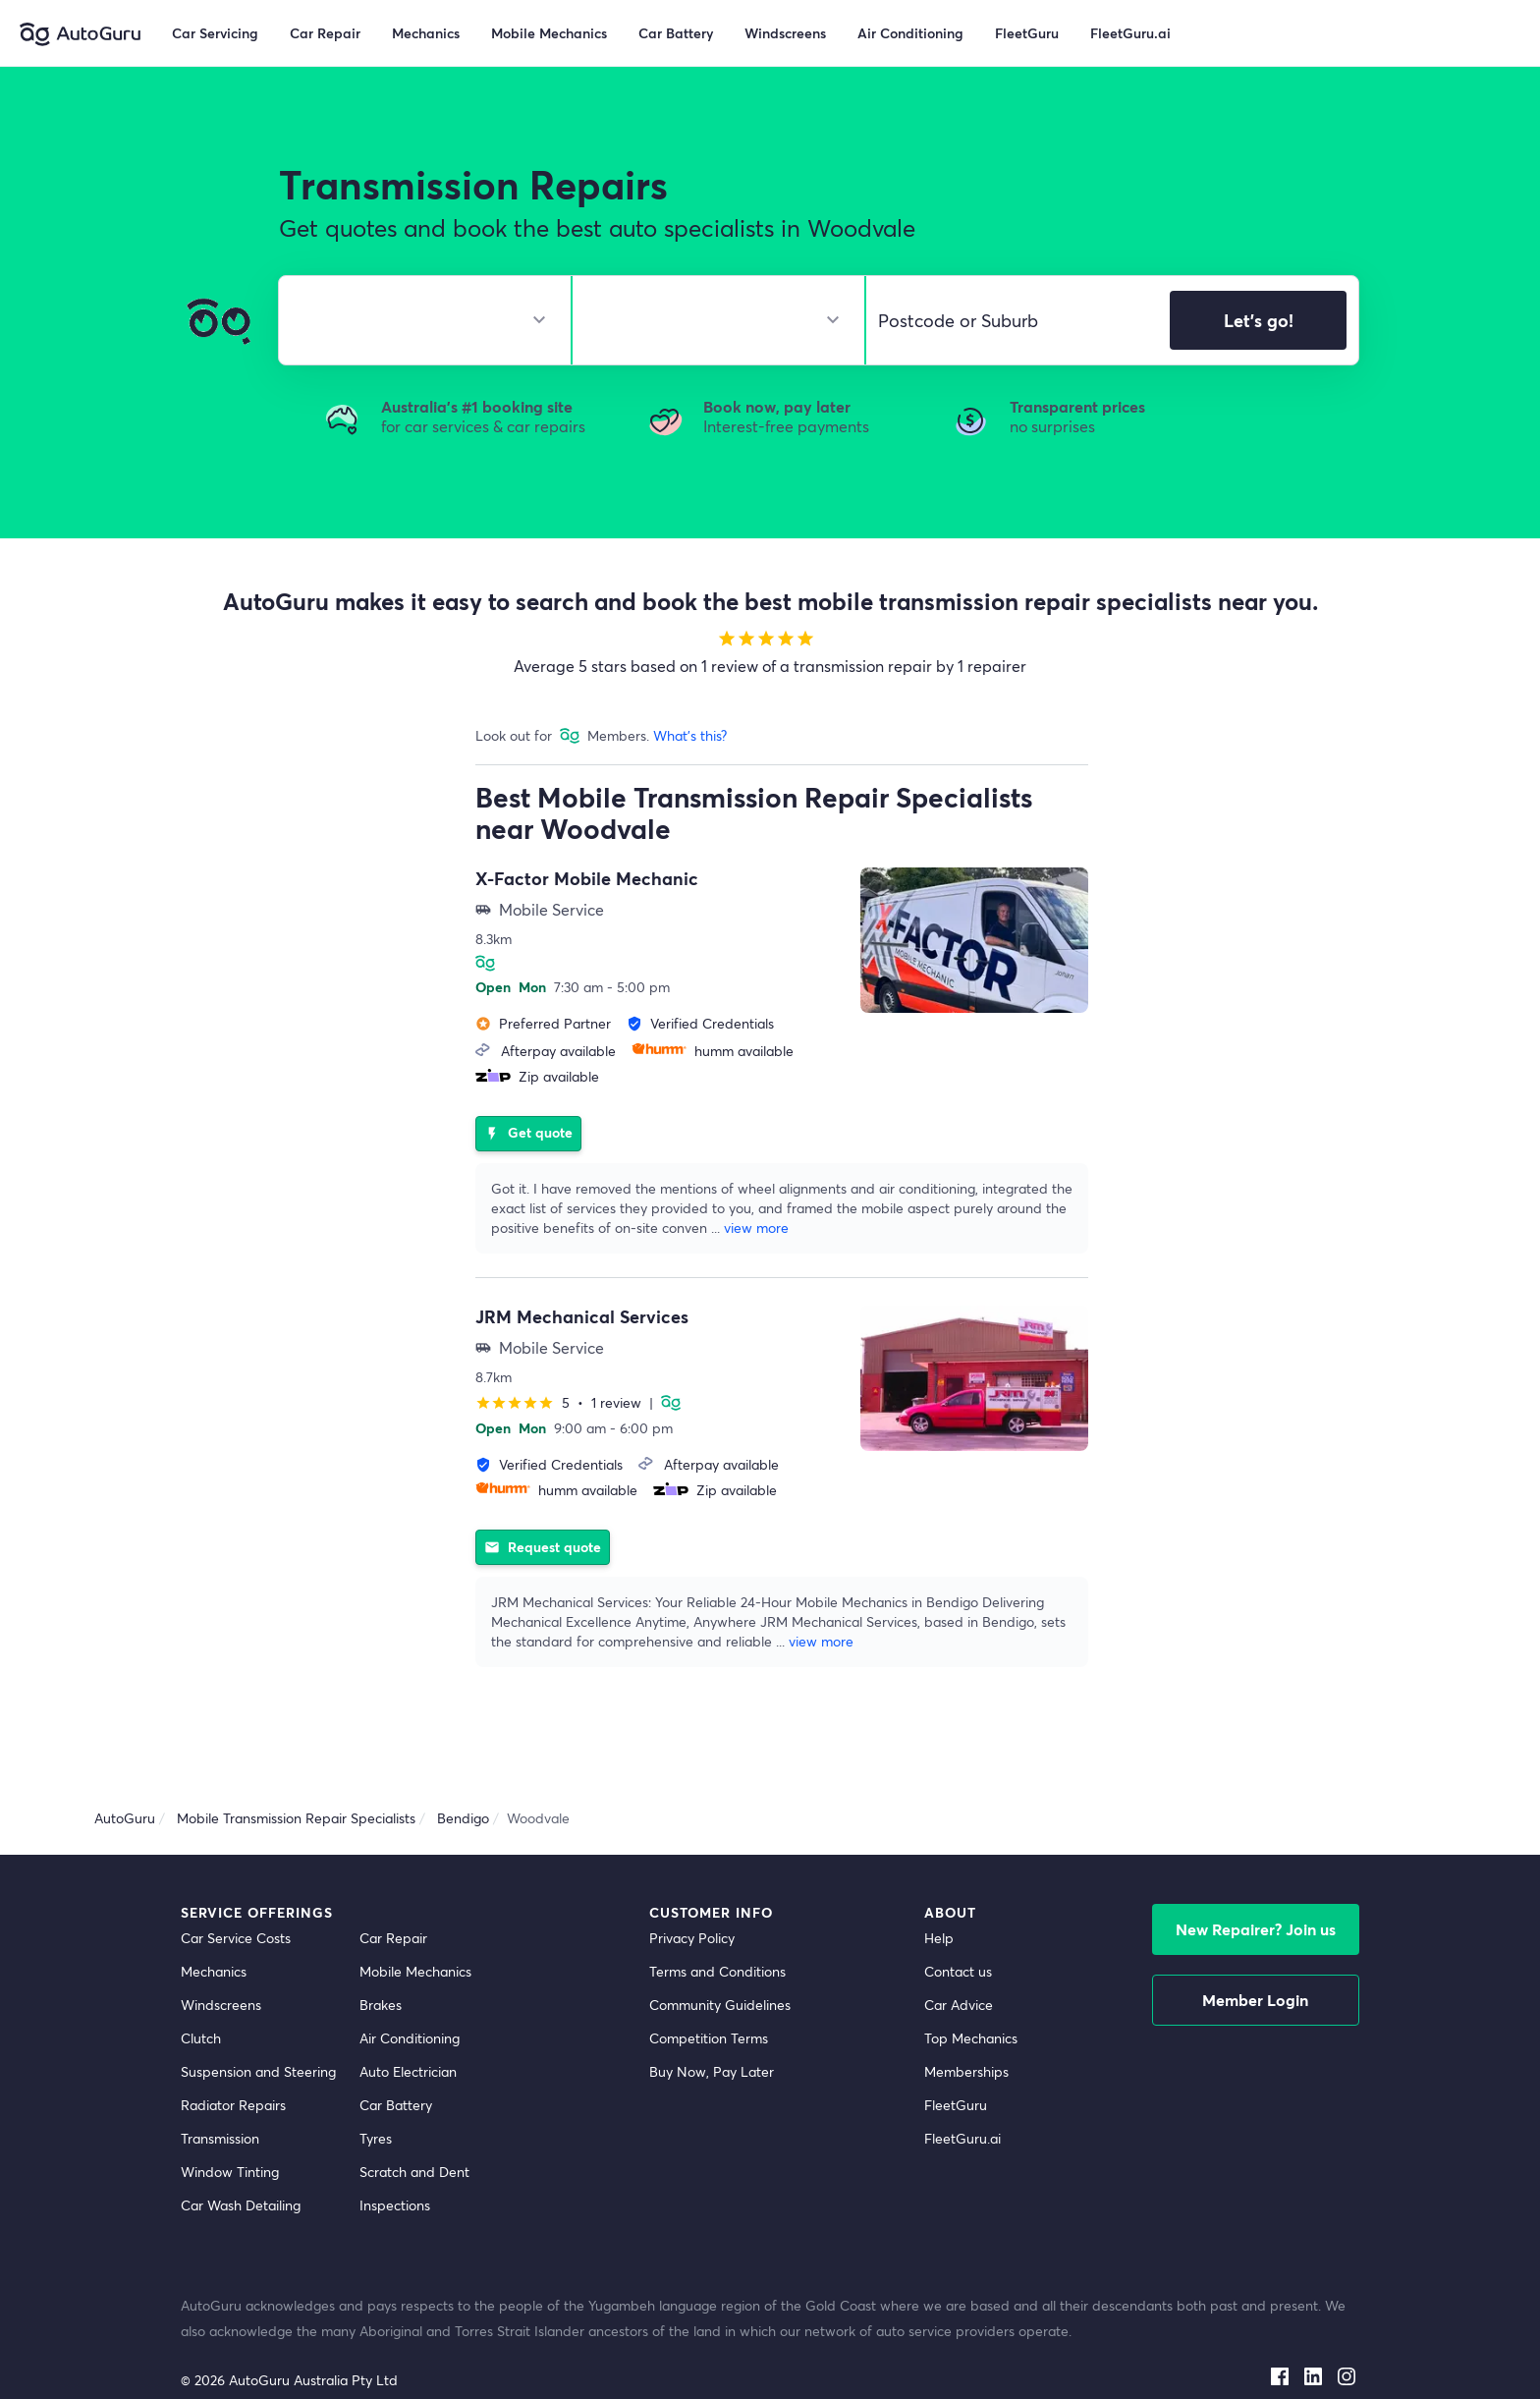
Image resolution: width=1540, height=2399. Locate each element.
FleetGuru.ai (1130, 33)
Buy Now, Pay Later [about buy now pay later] (711, 2028)
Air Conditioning (409, 1994)
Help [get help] (939, 1894)
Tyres (375, 2095)
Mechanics (426, 33)
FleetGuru (1027, 33)
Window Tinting (230, 2128)
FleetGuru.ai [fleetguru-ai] (962, 2095)
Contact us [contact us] (958, 1928)
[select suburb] (1012, 320)
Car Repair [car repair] (393, 1894)
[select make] (417, 320)
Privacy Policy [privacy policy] (692, 1894)
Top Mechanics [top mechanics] (971, 1994)
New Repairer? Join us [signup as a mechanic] (1256, 1885)
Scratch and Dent (414, 2128)
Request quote (542, 1498)
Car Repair (325, 33)
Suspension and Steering (258, 2028)
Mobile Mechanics (549, 33)
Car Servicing (215, 33)
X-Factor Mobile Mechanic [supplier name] (586, 878)
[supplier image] (974, 940)
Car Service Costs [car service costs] (236, 1894)
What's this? (690, 735)
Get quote (528, 1106)
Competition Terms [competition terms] (708, 1994)
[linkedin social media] (1313, 2328)
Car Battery (395, 2061)
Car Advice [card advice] (958, 1961)
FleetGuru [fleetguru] (955, 2061)
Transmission (220, 2095)
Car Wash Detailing (241, 2161)
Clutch (201, 1994)
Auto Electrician (408, 2028)
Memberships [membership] (966, 2028)
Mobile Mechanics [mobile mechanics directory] (415, 1928)
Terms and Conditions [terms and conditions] (717, 1928)
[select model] (711, 320)
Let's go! (1258, 320)
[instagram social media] (1346, 2328)
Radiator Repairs (233, 2061)
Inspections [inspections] (394, 2161)
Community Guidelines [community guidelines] (720, 1961)
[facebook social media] (1279, 2328)
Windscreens (221, 1961)
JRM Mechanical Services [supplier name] (581, 1295)
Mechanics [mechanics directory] (214, 1928)
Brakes (380, 1961)
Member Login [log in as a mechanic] (1255, 1956)
